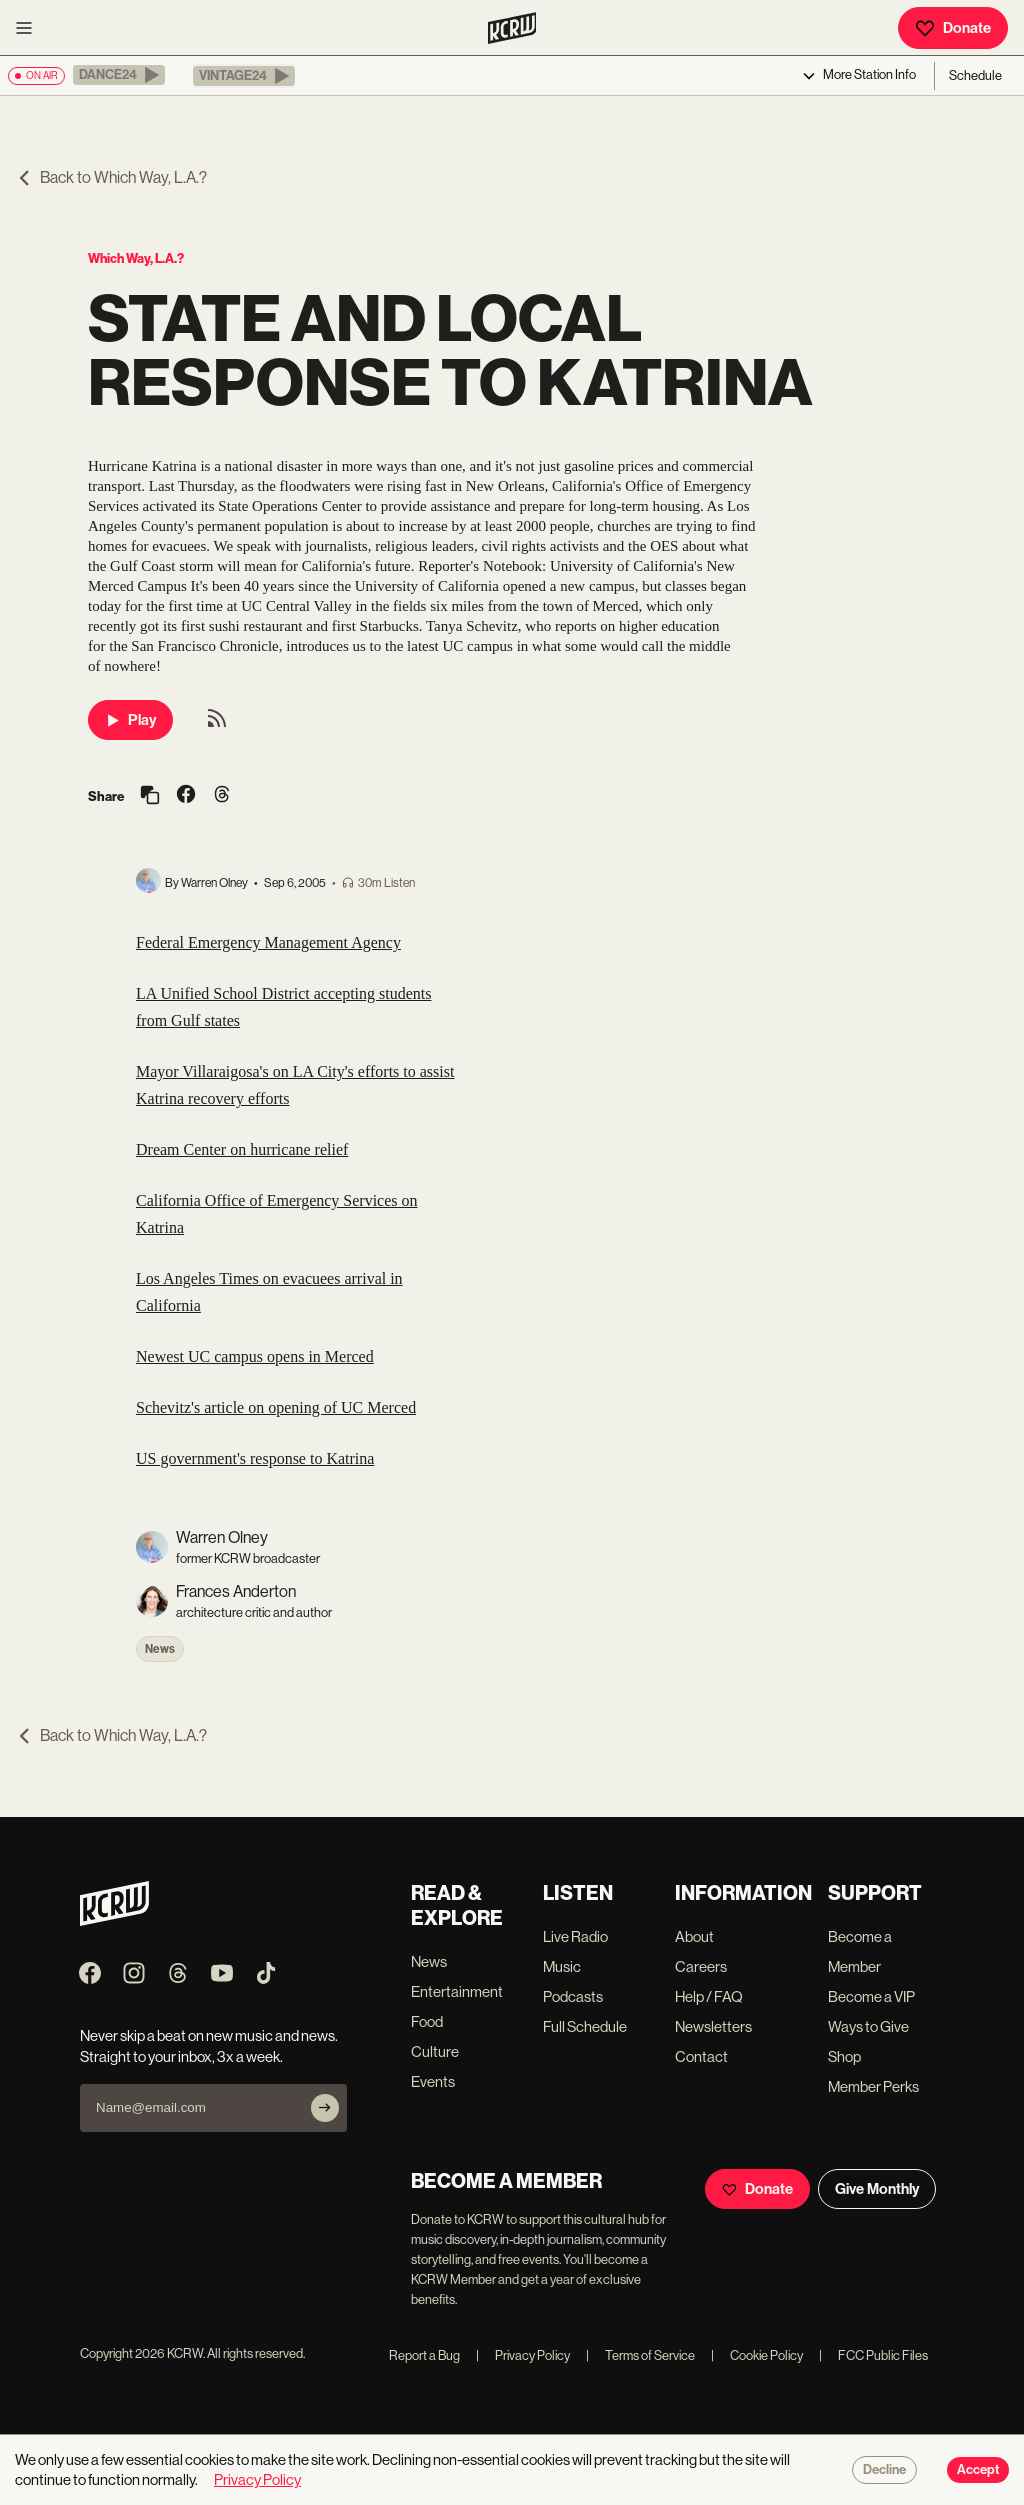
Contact (701, 2056)
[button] (119, 75)
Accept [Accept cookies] (978, 2470)
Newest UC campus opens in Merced (255, 1356)
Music (562, 1966)
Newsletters (713, 2026)
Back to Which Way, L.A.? (111, 177)
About (694, 1936)
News (160, 1649)
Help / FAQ (709, 1996)
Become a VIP (871, 1996)
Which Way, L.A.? (136, 258)
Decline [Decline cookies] (884, 2470)
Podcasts (573, 1996)
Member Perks (873, 2086)
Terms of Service (640, 2355)
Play (130, 720)
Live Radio (575, 1936)
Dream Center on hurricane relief (242, 1149)
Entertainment (457, 1991)
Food (427, 2021)
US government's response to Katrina (255, 1458)
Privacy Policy (523, 2355)
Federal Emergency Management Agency (268, 942)
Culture (435, 2051)
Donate (953, 28)
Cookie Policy (757, 2355)
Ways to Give (868, 2026)
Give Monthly (877, 2189)
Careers (701, 1966)
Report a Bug (424, 2355)
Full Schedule (585, 2026)
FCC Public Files (873, 2355)
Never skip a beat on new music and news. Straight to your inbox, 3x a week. (209, 2046)
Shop (844, 2056)
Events (433, 2081)
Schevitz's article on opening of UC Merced (276, 1407)
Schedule (975, 75)
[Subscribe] (325, 2108)
